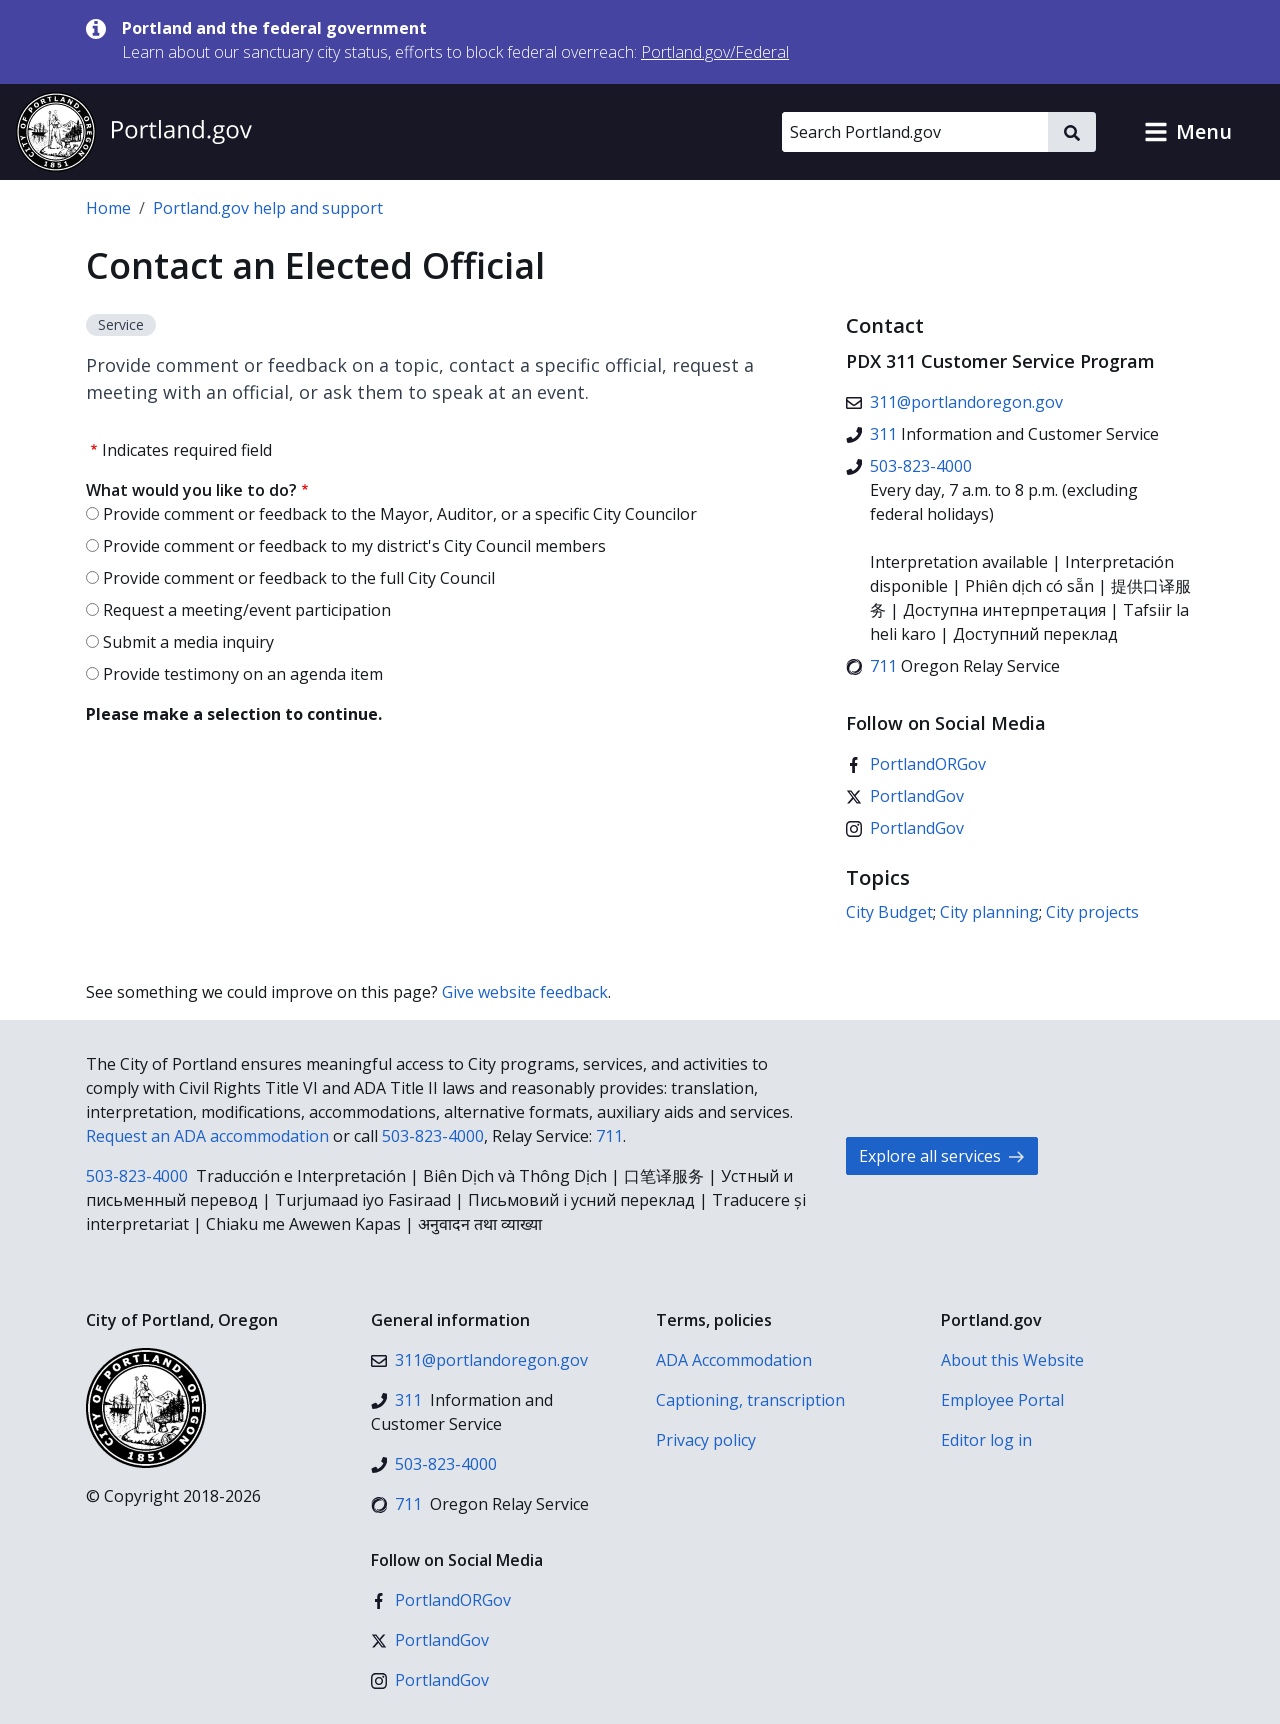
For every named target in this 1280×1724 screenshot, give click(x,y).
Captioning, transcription (750, 1400)
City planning (989, 912)
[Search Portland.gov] (915, 132)
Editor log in (986, 1440)
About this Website (1012, 1360)
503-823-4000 (433, 1136)
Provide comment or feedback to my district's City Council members (354, 546)
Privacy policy (706, 1440)
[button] (1188, 132)
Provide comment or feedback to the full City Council (299, 578)
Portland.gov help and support (268, 208)
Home (108, 208)
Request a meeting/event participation (247, 610)
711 (609, 1136)
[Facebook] (916, 764)
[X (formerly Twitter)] (905, 796)
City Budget (889, 912)
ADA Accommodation (734, 1360)
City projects (1092, 912)
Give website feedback (525, 992)
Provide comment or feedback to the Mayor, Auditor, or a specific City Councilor (400, 514)
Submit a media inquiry (188, 642)
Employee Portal (1002, 1400)
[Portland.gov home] (134, 132)
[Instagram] (905, 828)
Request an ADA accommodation (207, 1136)
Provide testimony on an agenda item (243, 674)
